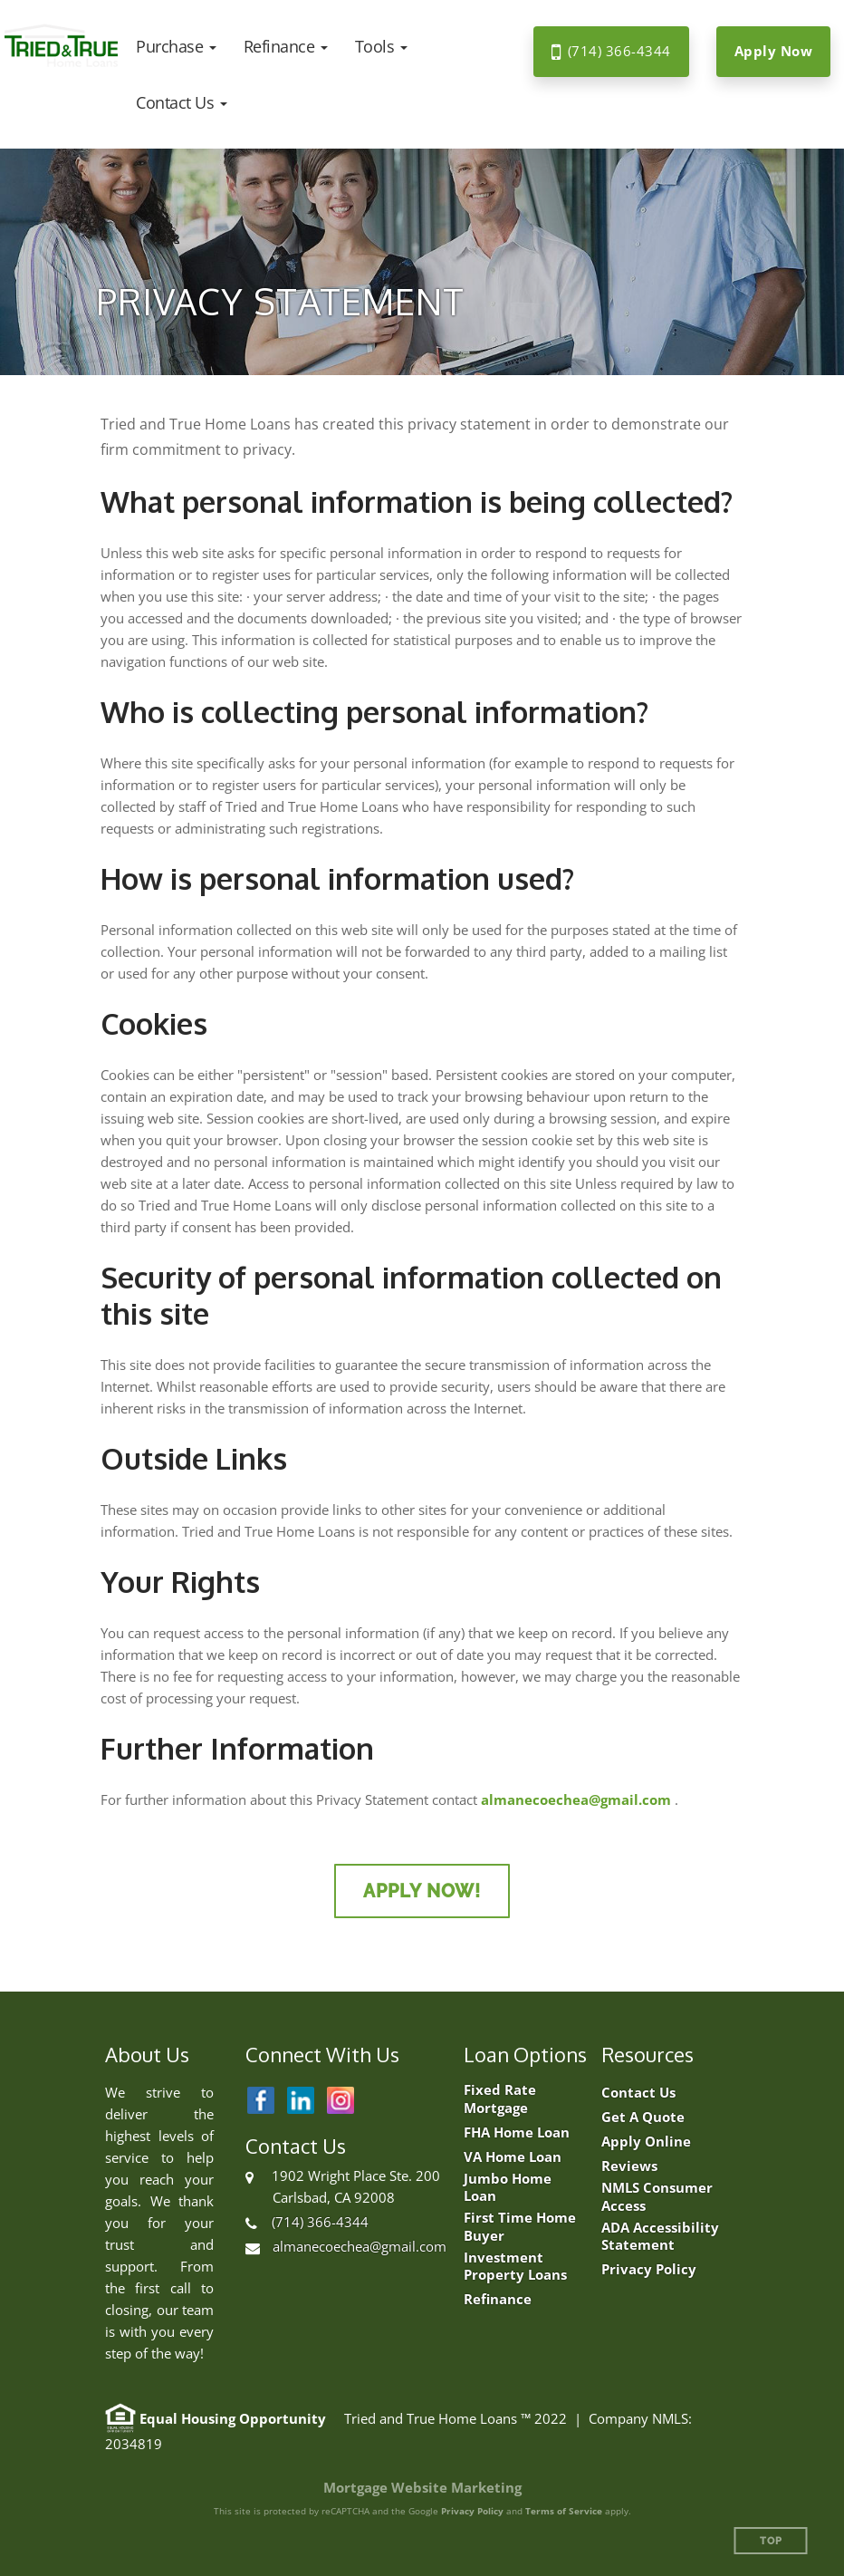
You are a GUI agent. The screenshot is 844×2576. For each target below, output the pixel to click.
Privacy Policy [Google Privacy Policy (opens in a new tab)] (472, 2510)
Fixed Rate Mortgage (500, 2099)
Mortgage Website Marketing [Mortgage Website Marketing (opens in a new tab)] (422, 2487)
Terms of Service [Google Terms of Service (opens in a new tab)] (563, 2510)
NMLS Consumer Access (657, 2196)
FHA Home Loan (517, 2132)
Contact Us (638, 2092)
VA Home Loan (512, 2157)
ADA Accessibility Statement (660, 2236)
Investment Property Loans (515, 2266)
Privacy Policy (648, 2269)
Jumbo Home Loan (507, 2187)
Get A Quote (643, 2117)
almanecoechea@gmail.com (576, 1799)
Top (771, 2541)
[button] (176, 46)
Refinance (498, 2299)
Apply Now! (422, 1891)
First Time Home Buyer (520, 2226)
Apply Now (773, 51)
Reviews (629, 2166)
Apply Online (646, 2141)
